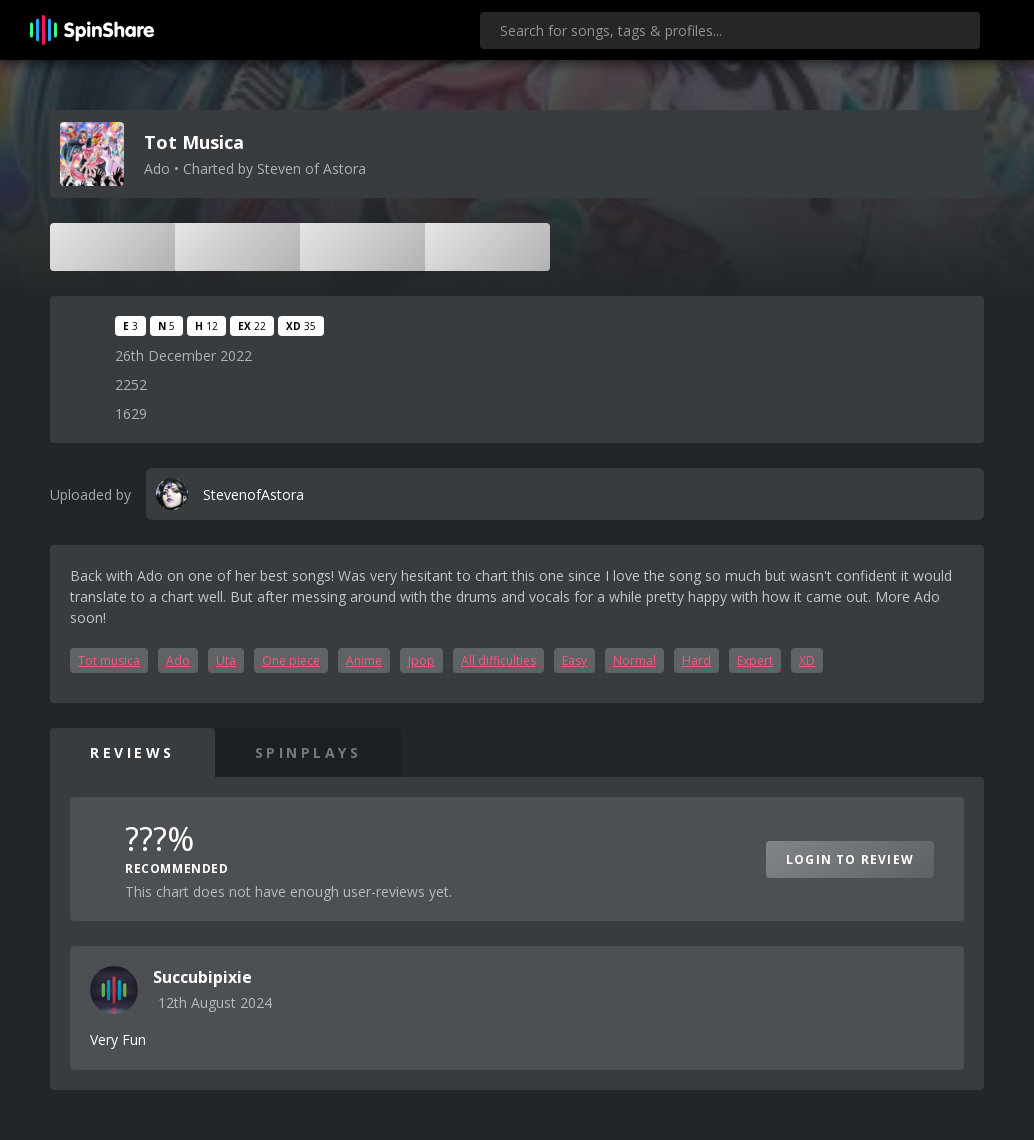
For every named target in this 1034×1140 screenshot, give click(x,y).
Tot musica (109, 660)
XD (807, 660)
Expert (755, 660)
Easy (574, 660)
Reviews (132, 752)
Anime (364, 660)
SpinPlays (308, 752)
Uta (226, 660)
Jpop (421, 660)
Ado (178, 660)
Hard (696, 660)
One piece (291, 660)
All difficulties (498, 660)
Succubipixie (202, 977)
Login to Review (850, 859)
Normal (634, 660)
